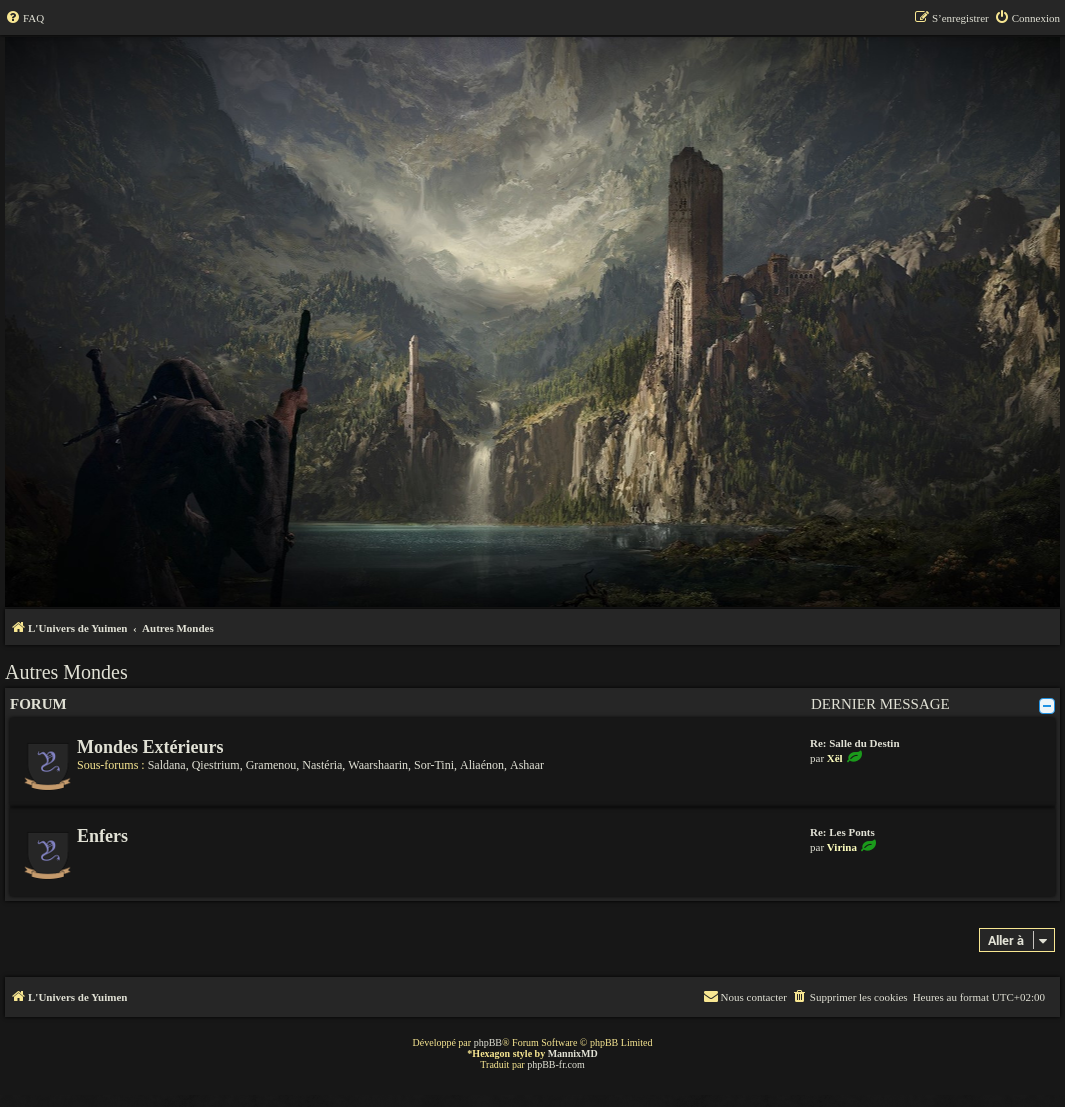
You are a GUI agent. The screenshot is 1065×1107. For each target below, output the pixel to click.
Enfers (102, 836)
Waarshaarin (378, 765)
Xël (835, 758)
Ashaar (527, 765)
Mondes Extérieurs (150, 747)
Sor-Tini (434, 765)
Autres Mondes (66, 672)
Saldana (167, 765)
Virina (842, 847)
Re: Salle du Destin (855, 743)
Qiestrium (216, 765)
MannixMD (573, 1053)
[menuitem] (24, 18)
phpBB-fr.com (556, 1064)
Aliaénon (482, 765)
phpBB (488, 1042)
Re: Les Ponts (842, 832)
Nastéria (322, 765)
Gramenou (271, 765)
